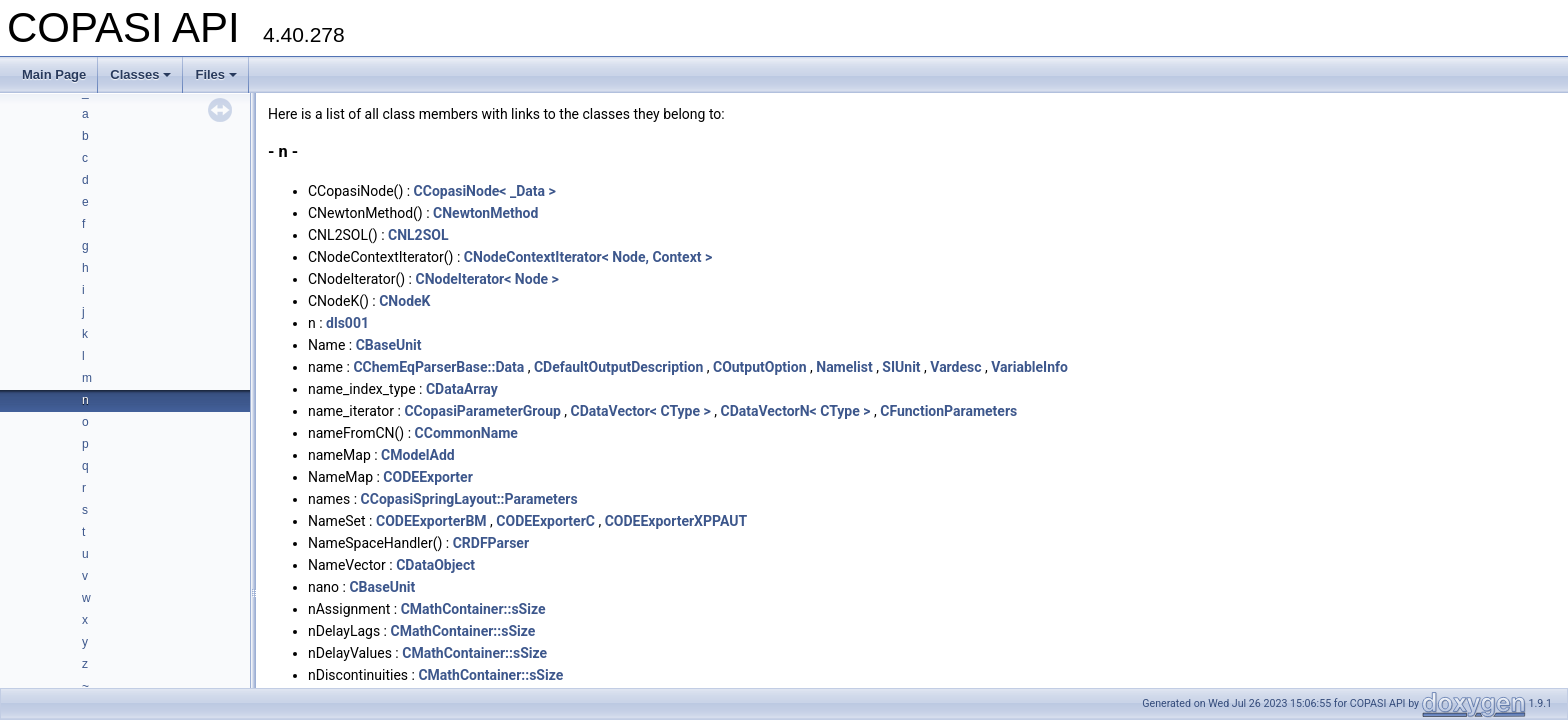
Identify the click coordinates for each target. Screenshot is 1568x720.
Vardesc (955, 367)
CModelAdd (418, 455)
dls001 (347, 323)
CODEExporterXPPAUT (676, 521)
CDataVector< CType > (641, 411)
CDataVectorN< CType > (795, 411)
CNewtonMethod (485, 213)
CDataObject (435, 565)
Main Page (54, 74)
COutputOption (760, 367)
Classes (140, 74)
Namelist (844, 367)
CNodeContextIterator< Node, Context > (588, 257)
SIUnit (901, 367)
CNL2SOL (418, 235)
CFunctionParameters (948, 411)
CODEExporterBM (431, 521)
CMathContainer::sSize (473, 609)
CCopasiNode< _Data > (485, 191)
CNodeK (404, 301)
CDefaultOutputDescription (618, 367)
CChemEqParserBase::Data (438, 367)
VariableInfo (1029, 367)
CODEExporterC (545, 521)
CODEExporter (427, 477)
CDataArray (462, 389)
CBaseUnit (389, 345)
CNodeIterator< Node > (486, 279)
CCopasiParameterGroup (482, 411)
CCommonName (466, 433)
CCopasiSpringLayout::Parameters (469, 499)
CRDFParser (491, 543)
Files (216, 74)
